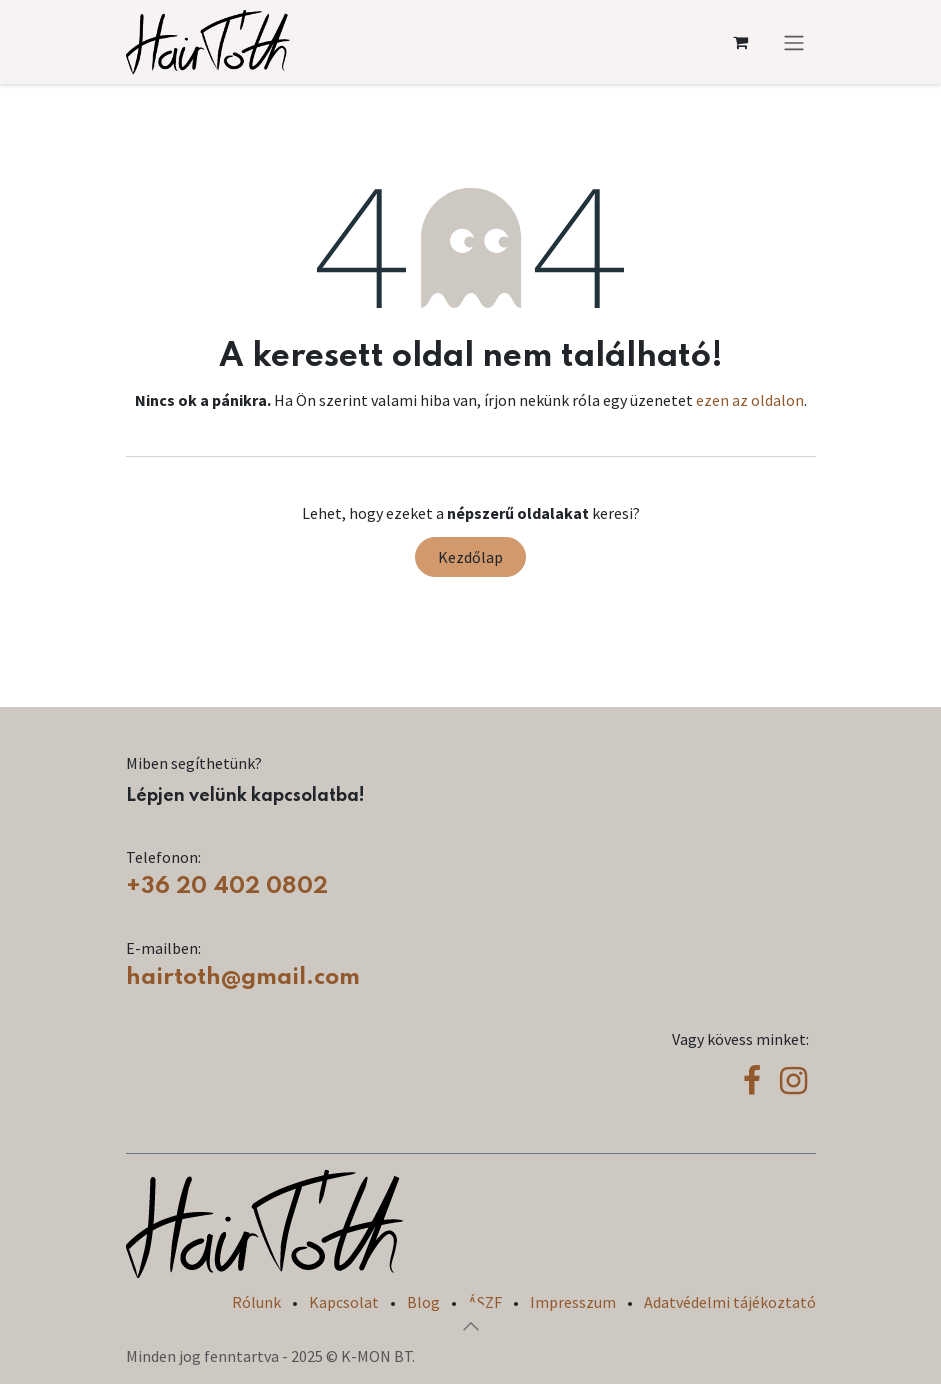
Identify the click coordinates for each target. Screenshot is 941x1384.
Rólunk (256, 1302)
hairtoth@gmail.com (243, 977)
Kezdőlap (470, 557)
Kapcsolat (344, 1302)
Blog (423, 1302)
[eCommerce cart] (741, 42)
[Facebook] (752, 1081)
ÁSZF (485, 1302)
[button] (471, 1326)
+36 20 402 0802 (227, 886)
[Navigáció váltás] (794, 42)
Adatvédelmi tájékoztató (730, 1302)
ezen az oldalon (750, 400)
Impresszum (573, 1302)
